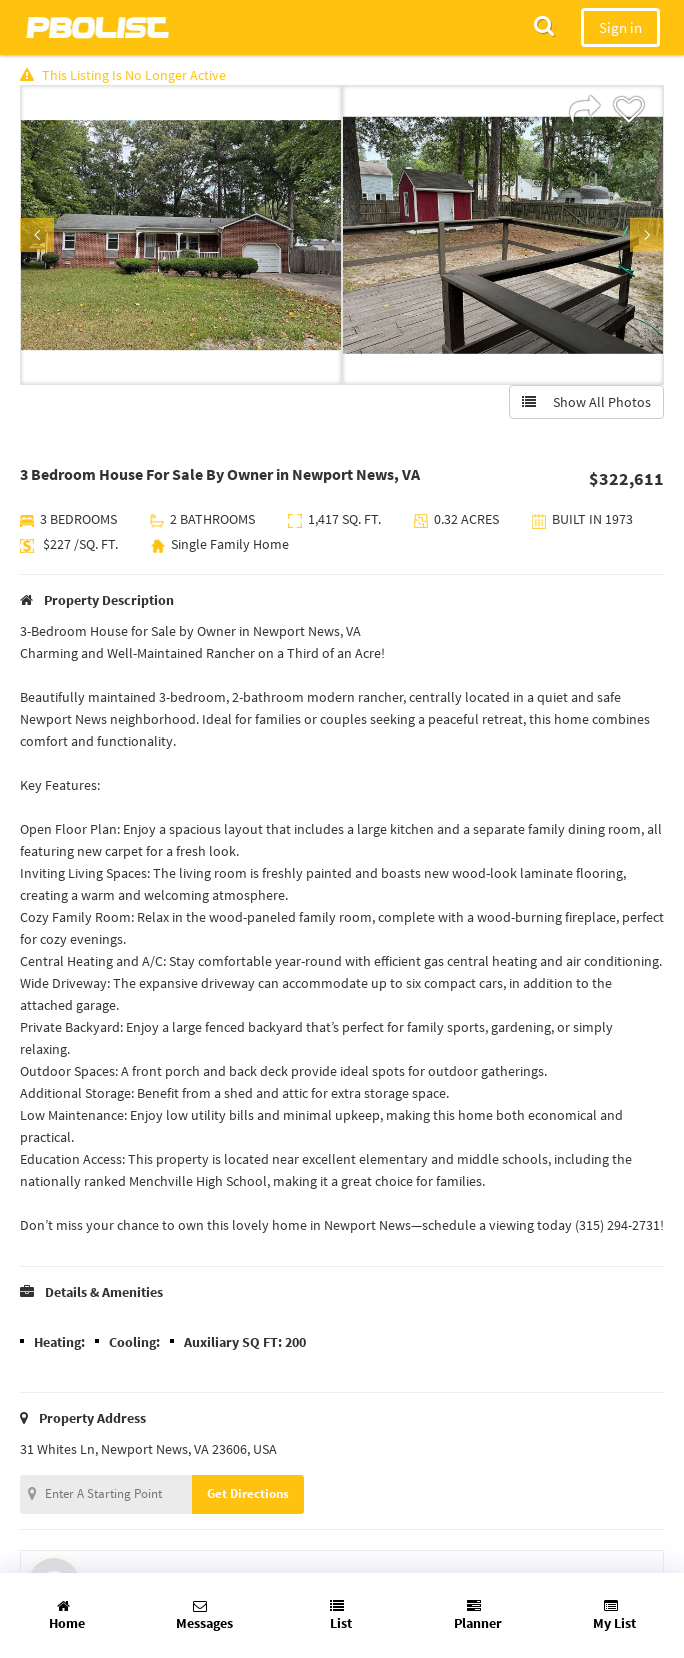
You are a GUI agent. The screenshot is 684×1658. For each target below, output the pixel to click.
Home (67, 1615)
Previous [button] (37, 235)
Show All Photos (586, 402)
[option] (181, 235)
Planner (478, 1615)
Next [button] (647, 235)
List (341, 1615)
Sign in (620, 27)
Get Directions (248, 1493)
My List (614, 1615)
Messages (204, 1615)
